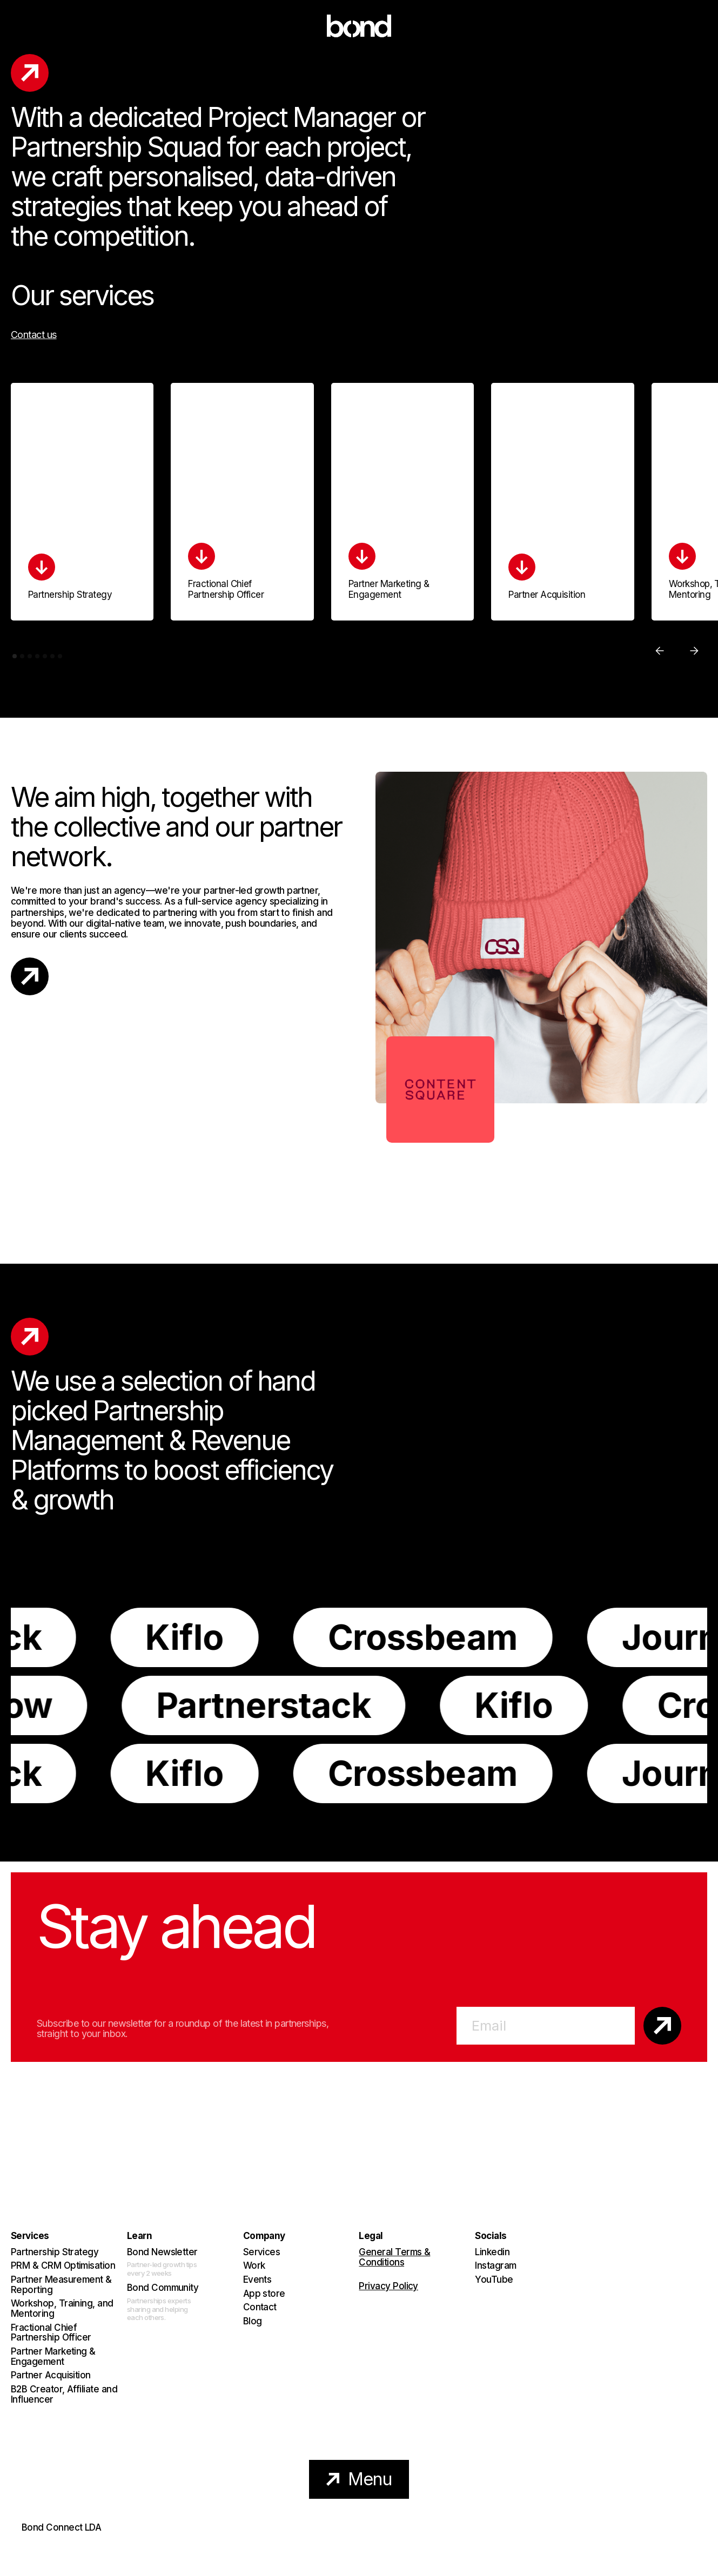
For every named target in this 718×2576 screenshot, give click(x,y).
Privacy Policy (388, 2286)
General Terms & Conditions (394, 2257)
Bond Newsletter (162, 2252)
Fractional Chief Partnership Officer (51, 2333)
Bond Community (162, 2288)
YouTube (494, 2280)
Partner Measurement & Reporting (61, 2285)
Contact (260, 2307)
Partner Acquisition (51, 2375)
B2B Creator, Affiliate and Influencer (64, 2394)
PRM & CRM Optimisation (63, 2266)
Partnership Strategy (54, 2252)
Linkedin (492, 2252)
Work (254, 2266)
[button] (660, 651)
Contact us (34, 334)
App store (264, 2294)
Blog (252, 2321)
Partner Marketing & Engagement (53, 2356)
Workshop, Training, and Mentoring (62, 2308)
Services (261, 2252)
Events (257, 2280)
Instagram (495, 2266)
